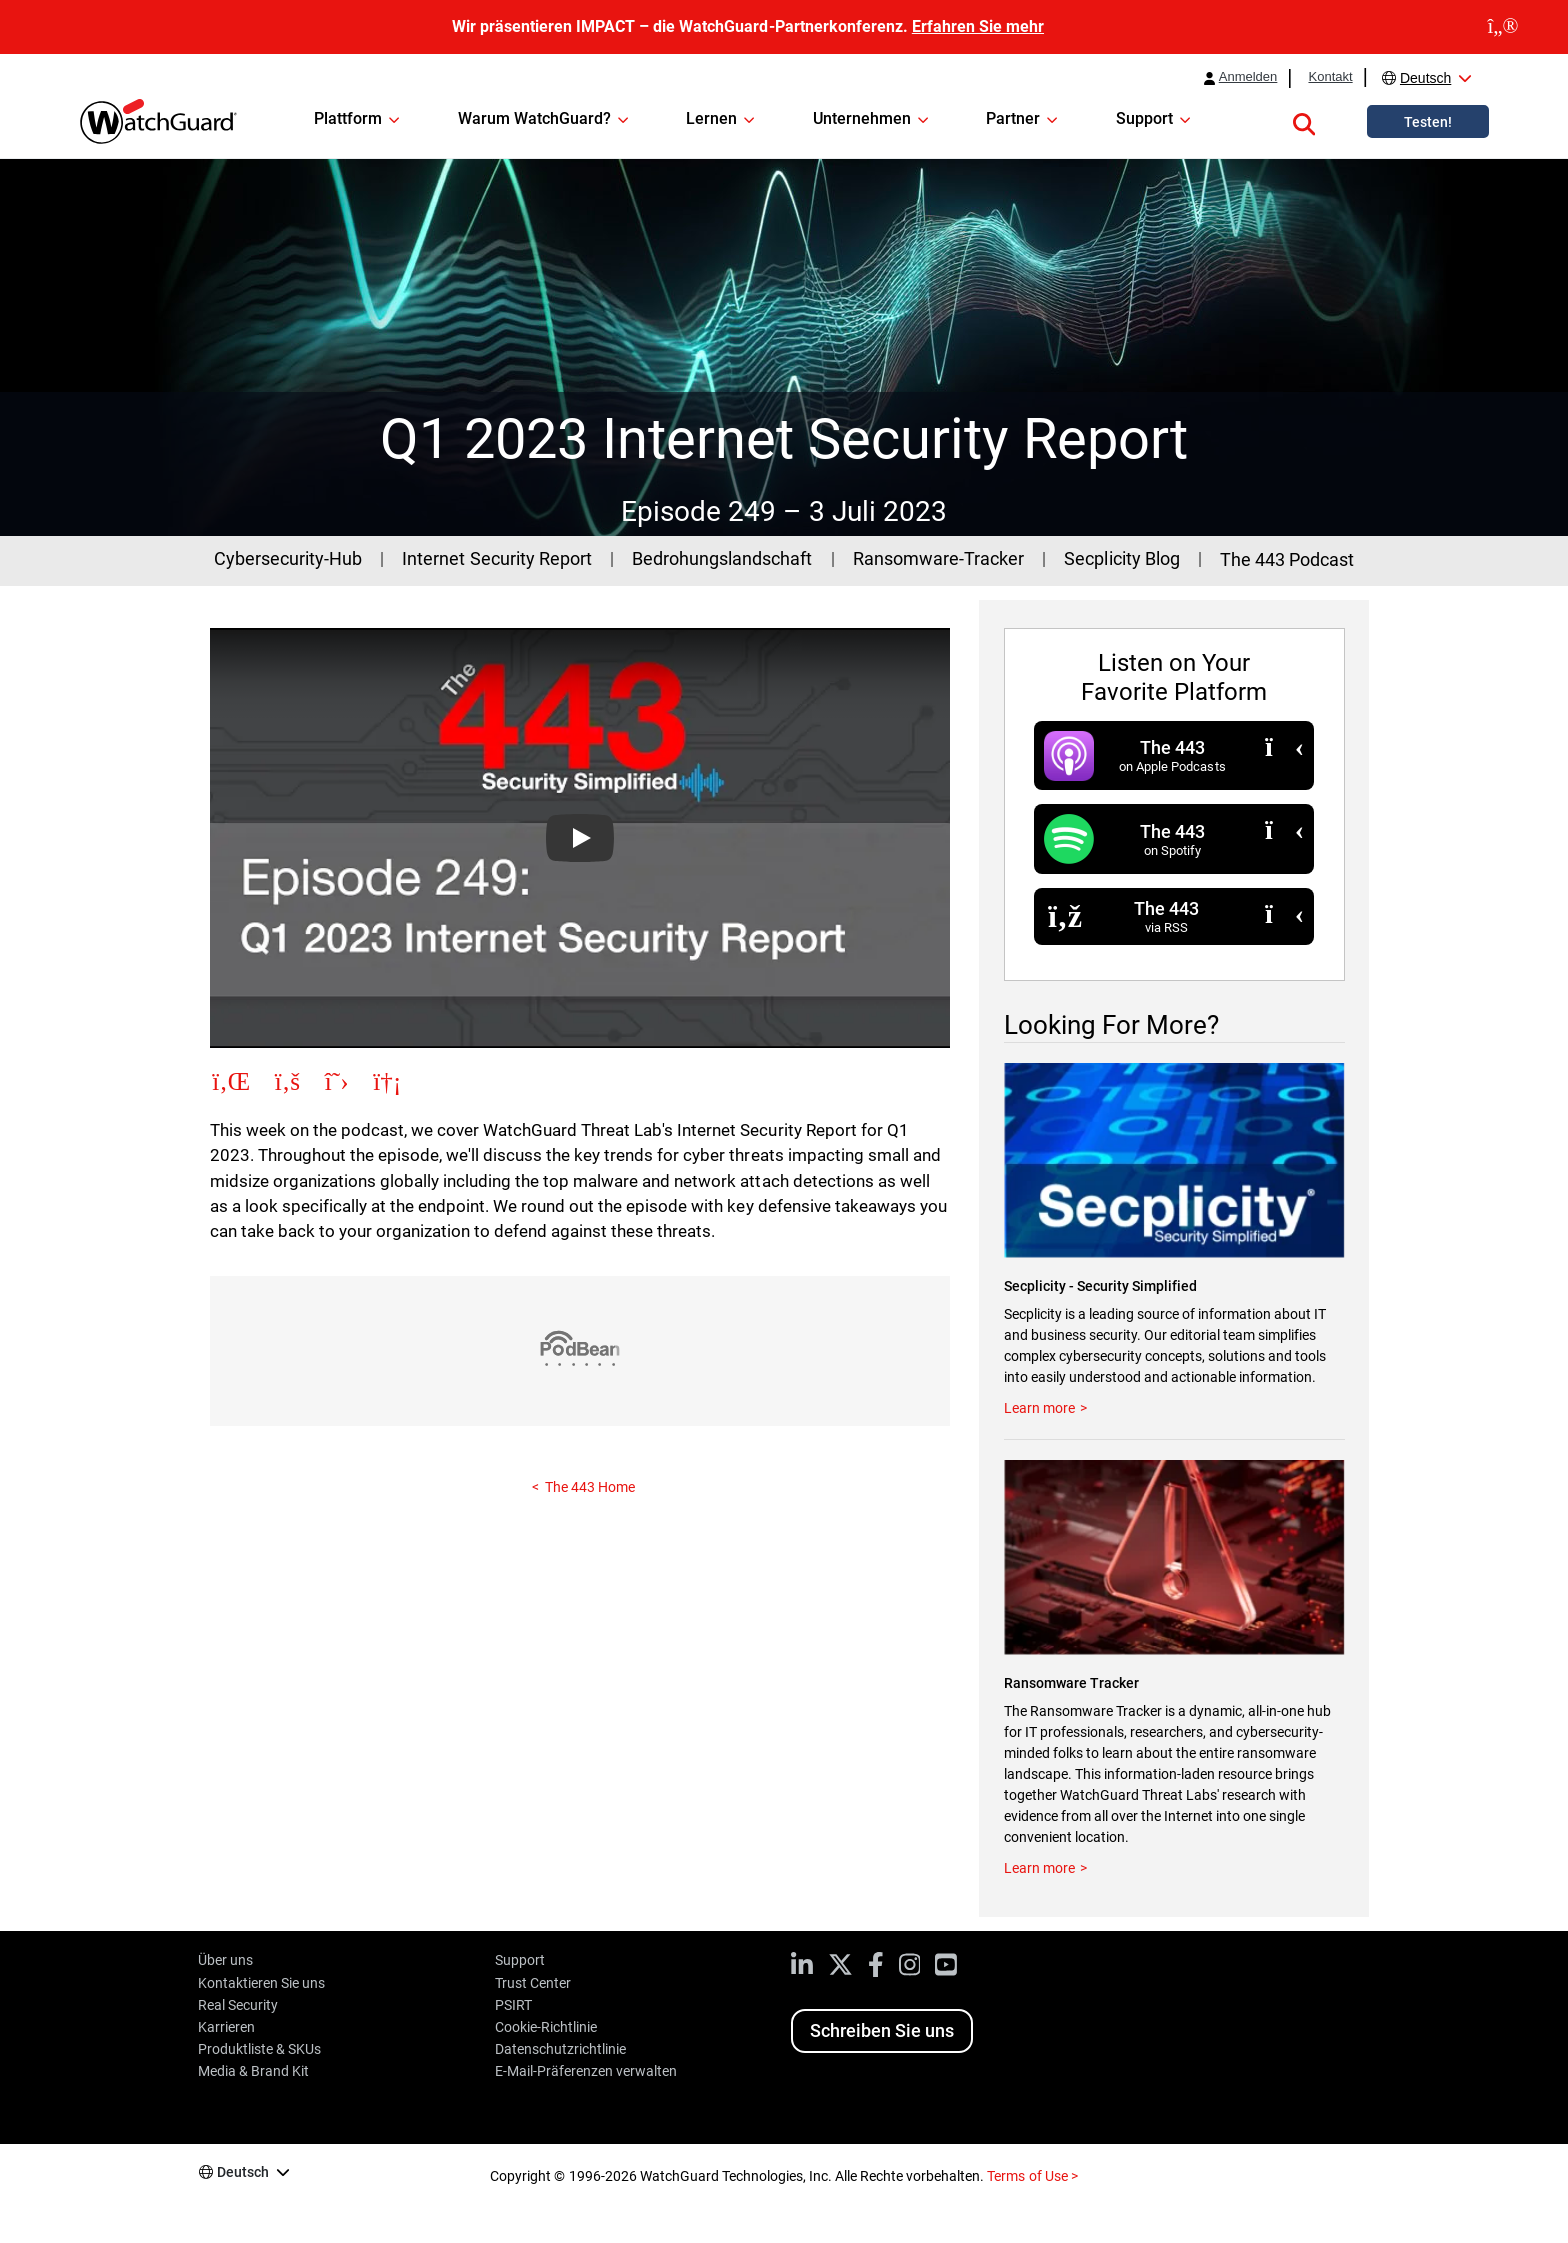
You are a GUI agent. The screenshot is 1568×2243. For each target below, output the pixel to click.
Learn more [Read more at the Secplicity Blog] (1039, 1408)
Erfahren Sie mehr (978, 26)
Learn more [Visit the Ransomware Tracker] (1039, 1868)
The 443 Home (590, 1487)
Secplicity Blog (1121, 558)
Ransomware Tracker (1071, 1683)
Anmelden (1248, 77)
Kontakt (1330, 77)
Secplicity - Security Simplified (1100, 1286)
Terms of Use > (1032, 2176)
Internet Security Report (496, 558)
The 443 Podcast (1287, 559)
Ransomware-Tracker (938, 558)
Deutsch (1425, 78)
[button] (1304, 121)
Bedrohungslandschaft (722, 558)
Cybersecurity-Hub (288, 558)
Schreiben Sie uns (882, 2030)
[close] (1503, 27)
